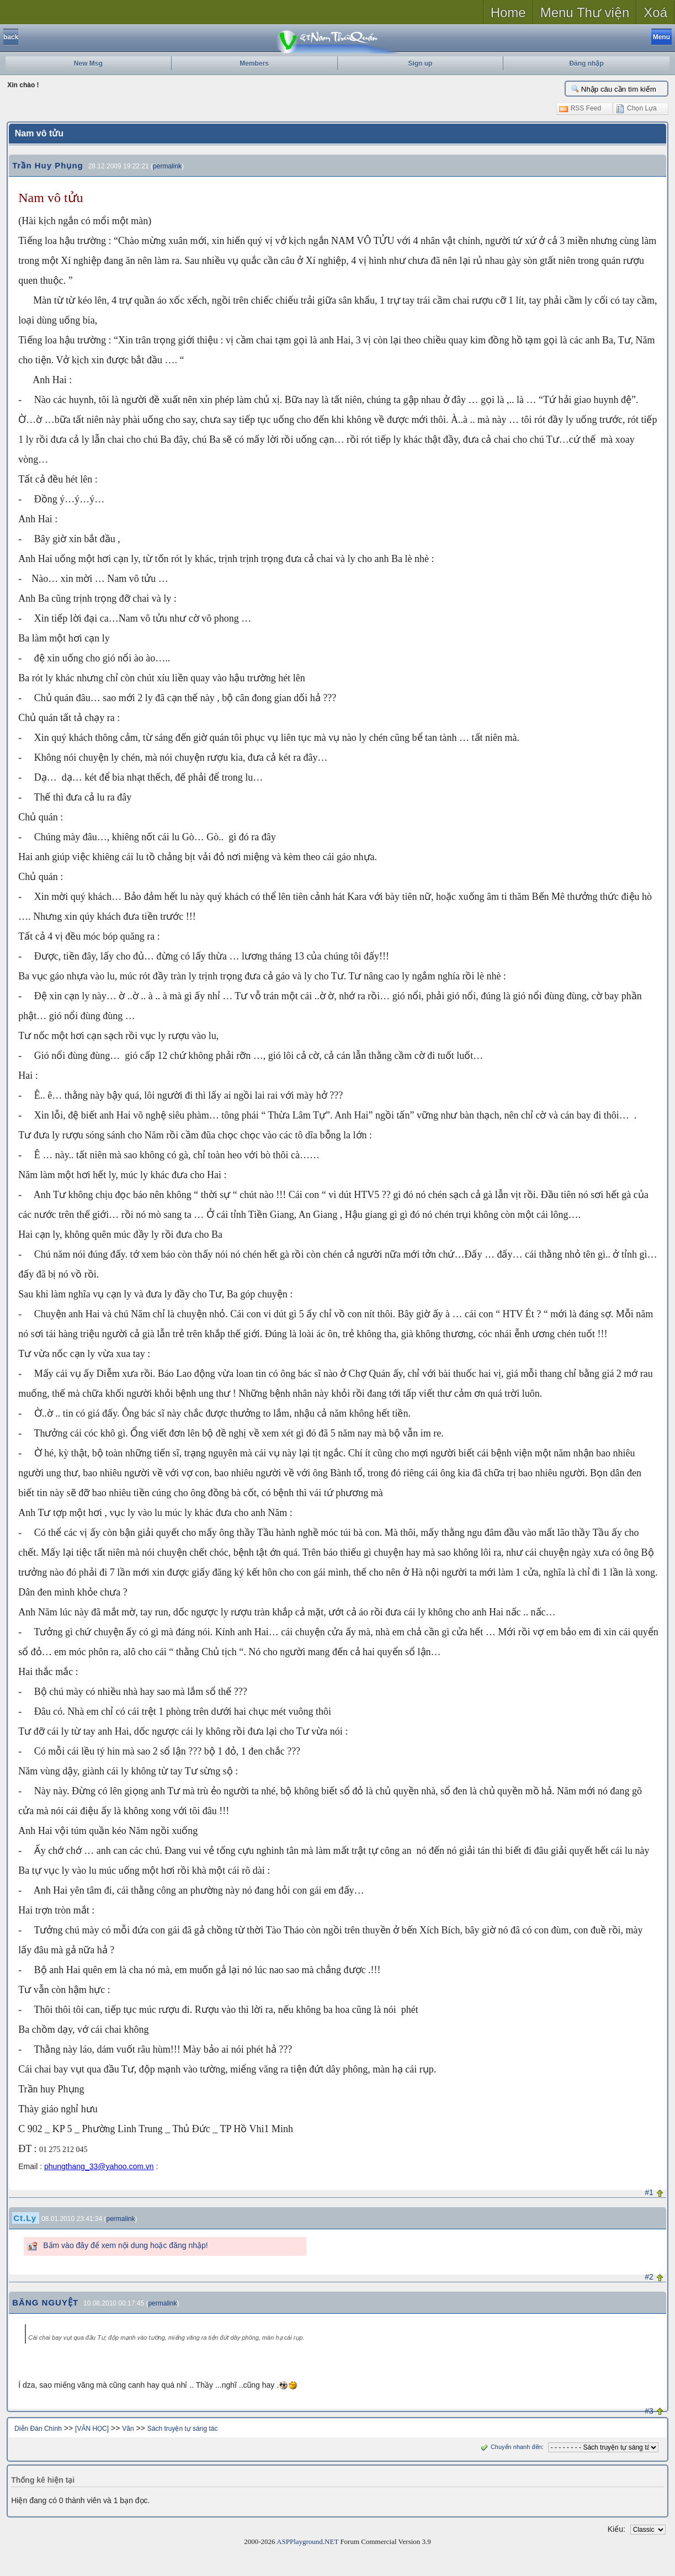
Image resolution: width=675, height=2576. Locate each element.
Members (254, 63)
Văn (128, 2428)
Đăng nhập (586, 63)
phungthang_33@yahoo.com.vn (99, 2166)
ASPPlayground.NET (307, 2541)
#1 (649, 2192)
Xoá (655, 12)
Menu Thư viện (585, 12)
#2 (649, 2276)
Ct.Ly (24, 2218)
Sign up (420, 63)
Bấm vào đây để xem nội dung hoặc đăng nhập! (125, 2245)
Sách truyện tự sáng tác (182, 2428)
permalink (167, 166)
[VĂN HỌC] (92, 2428)
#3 (649, 2411)
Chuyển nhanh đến (510, 2447)
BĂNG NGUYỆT (45, 2302)
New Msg (88, 63)
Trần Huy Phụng (47, 165)
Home (508, 12)
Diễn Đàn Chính (38, 2428)
